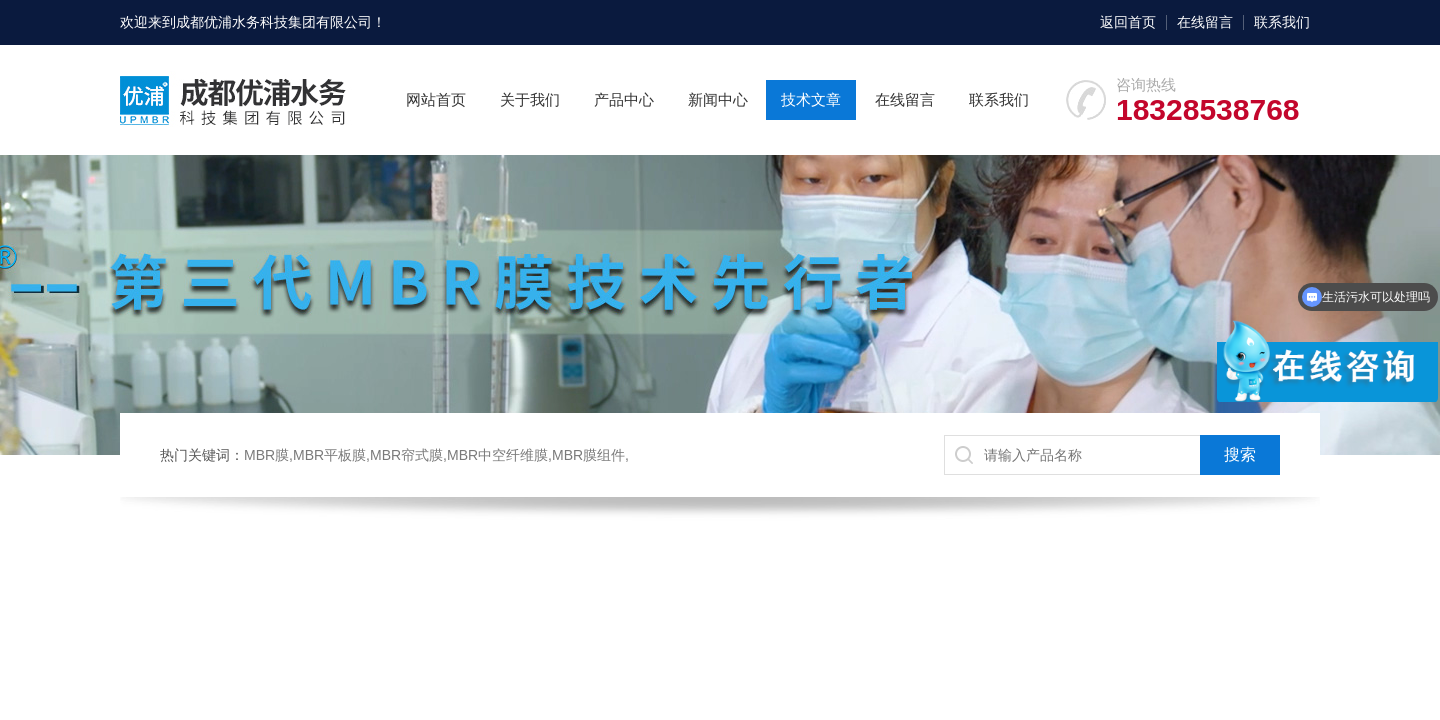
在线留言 (1205, 22)
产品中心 (624, 99)
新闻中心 (718, 99)
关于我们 (530, 99)
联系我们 (1282, 22)
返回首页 (1128, 22)
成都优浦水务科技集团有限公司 (274, 22)
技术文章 (811, 99)
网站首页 (436, 99)
